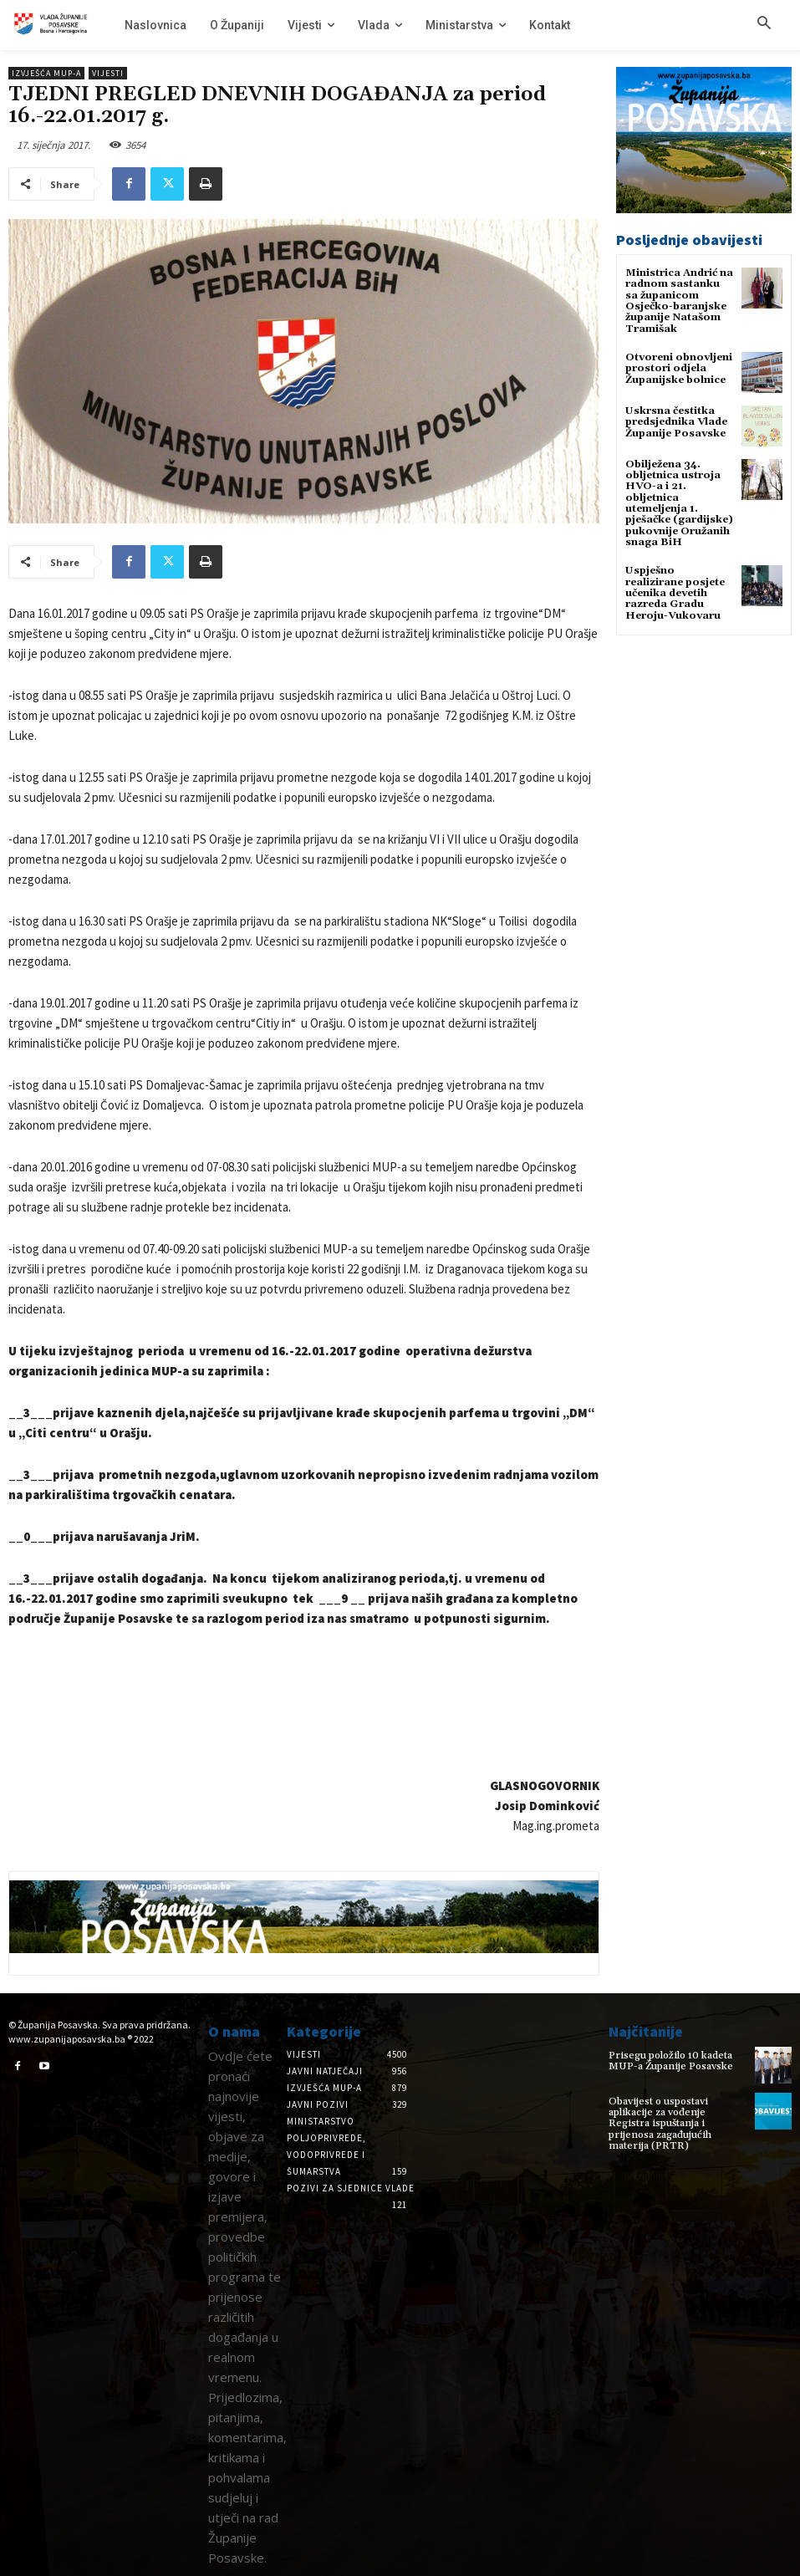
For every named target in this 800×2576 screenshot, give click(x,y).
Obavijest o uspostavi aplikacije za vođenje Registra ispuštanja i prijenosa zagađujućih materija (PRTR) (659, 2123)
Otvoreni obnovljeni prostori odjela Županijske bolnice (678, 367)
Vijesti (108, 73)
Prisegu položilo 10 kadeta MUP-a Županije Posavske (670, 2061)
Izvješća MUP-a (46, 73)
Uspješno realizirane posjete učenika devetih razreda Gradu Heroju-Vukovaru (675, 591)
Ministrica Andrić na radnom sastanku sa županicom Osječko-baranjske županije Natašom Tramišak (679, 300)
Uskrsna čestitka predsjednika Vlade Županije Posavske (676, 421)
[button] (764, 24)
